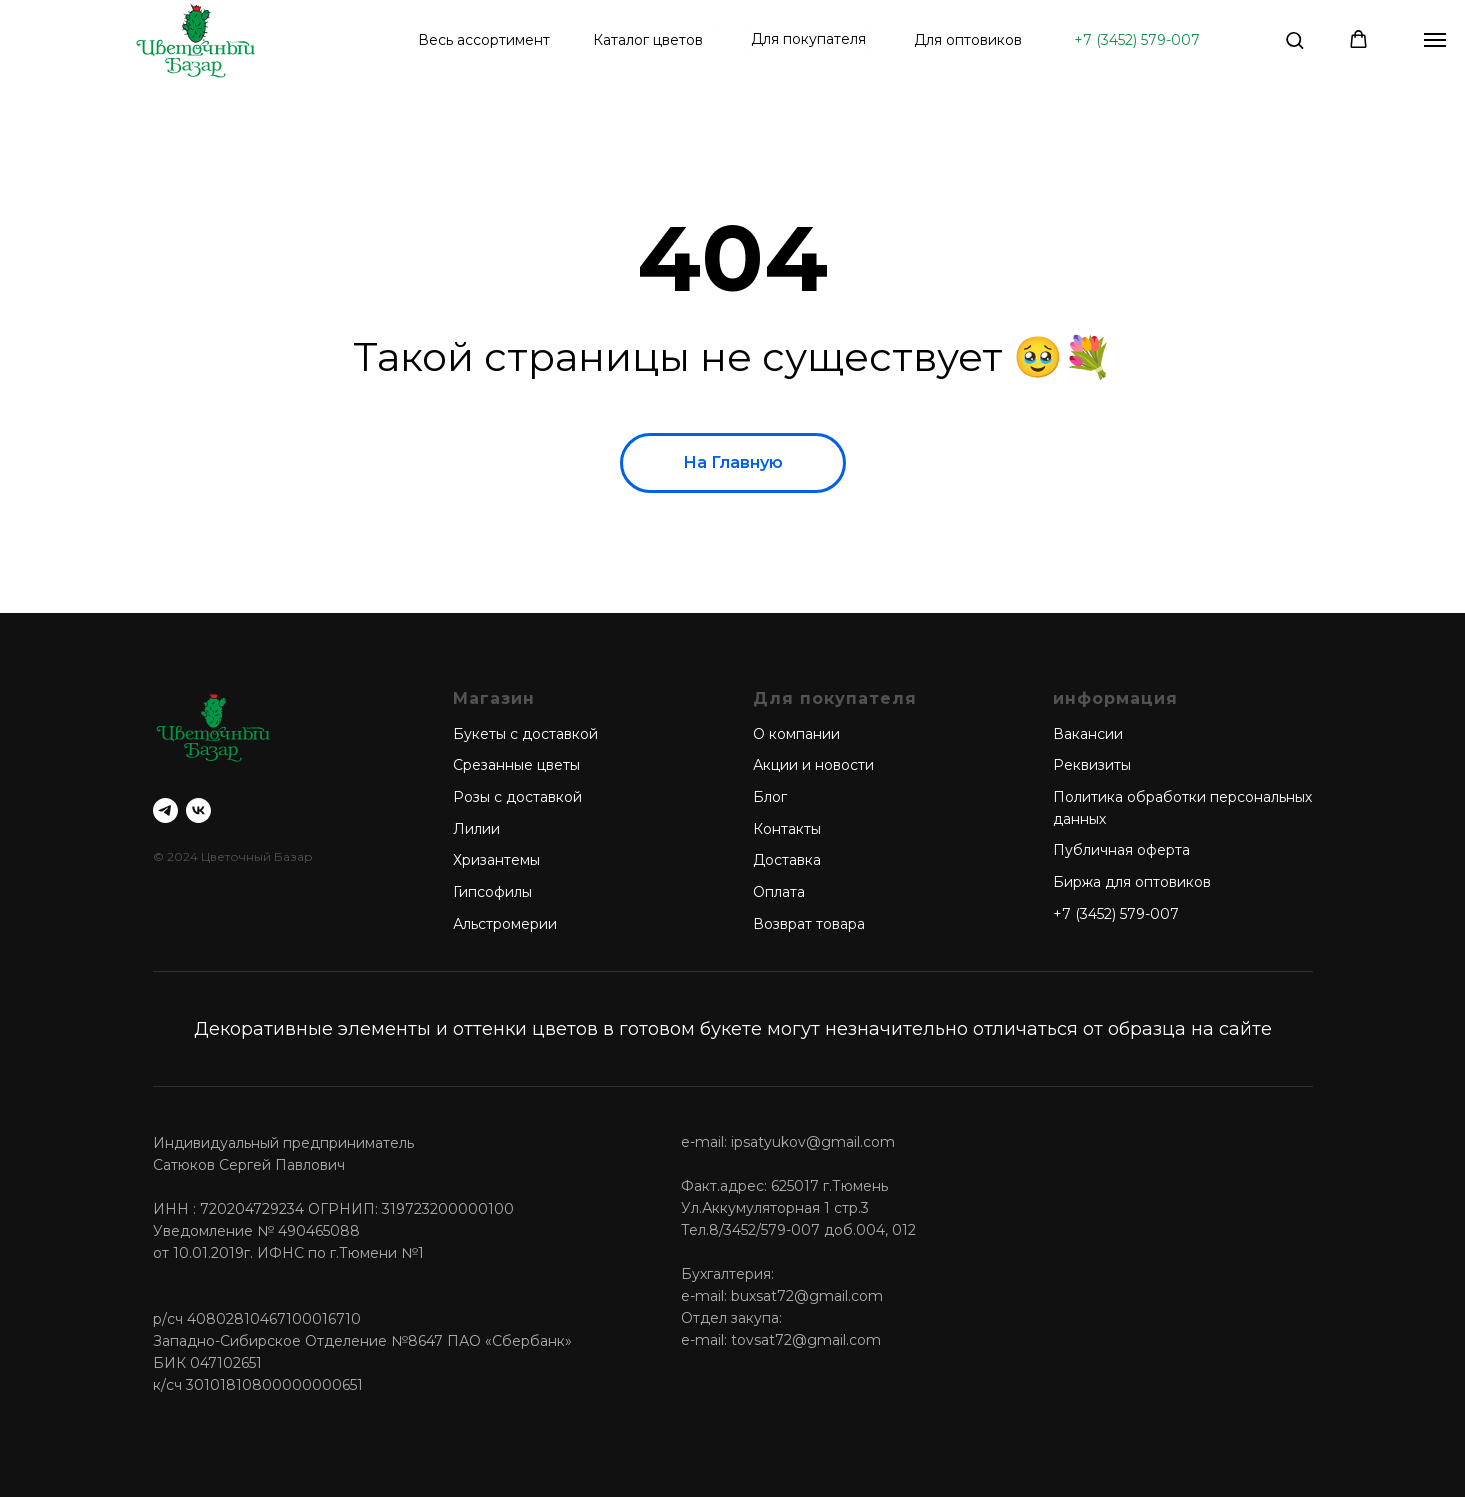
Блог (770, 797)
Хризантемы (496, 860)
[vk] (198, 810)
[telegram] (165, 810)
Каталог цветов (648, 40)
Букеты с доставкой (525, 734)
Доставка (787, 860)
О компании (796, 734)
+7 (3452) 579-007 (1137, 40)
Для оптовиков (968, 40)
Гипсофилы (492, 892)
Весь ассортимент (484, 40)
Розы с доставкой (517, 797)
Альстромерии (505, 924)
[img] (195, 40)
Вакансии (1088, 734)
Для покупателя (808, 39)
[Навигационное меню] (1435, 40)
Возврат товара (809, 924)
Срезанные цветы (516, 765)
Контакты (787, 829)
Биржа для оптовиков (1132, 882)
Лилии (476, 829)
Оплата (779, 892)
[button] (1294, 39)
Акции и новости (813, 765)
